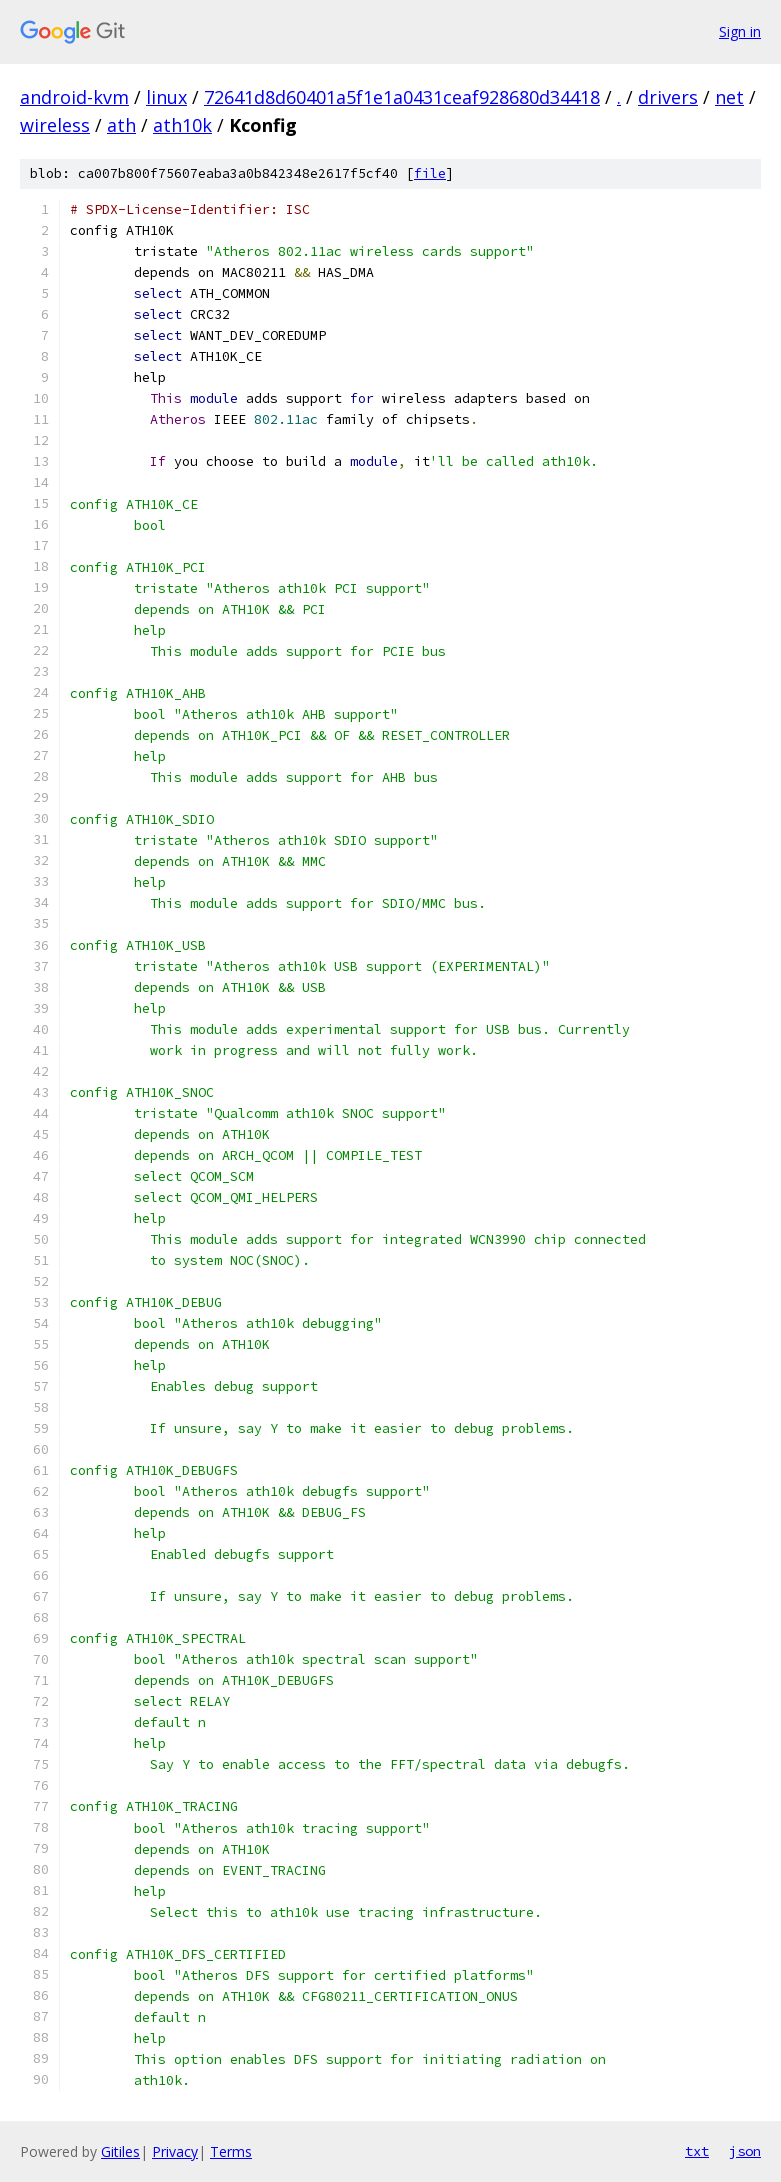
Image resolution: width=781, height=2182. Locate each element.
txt (697, 2151)
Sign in (740, 31)
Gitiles (120, 2151)
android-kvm (74, 97)
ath (121, 125)
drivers (668, 97)
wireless (55, 125)
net (729, 97)
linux (166, 97)
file (430, 173)
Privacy (175, 2151)
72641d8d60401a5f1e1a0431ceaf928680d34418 (402, 97)
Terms (231, 2151)
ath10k (182, 125)
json (745, 2151)
